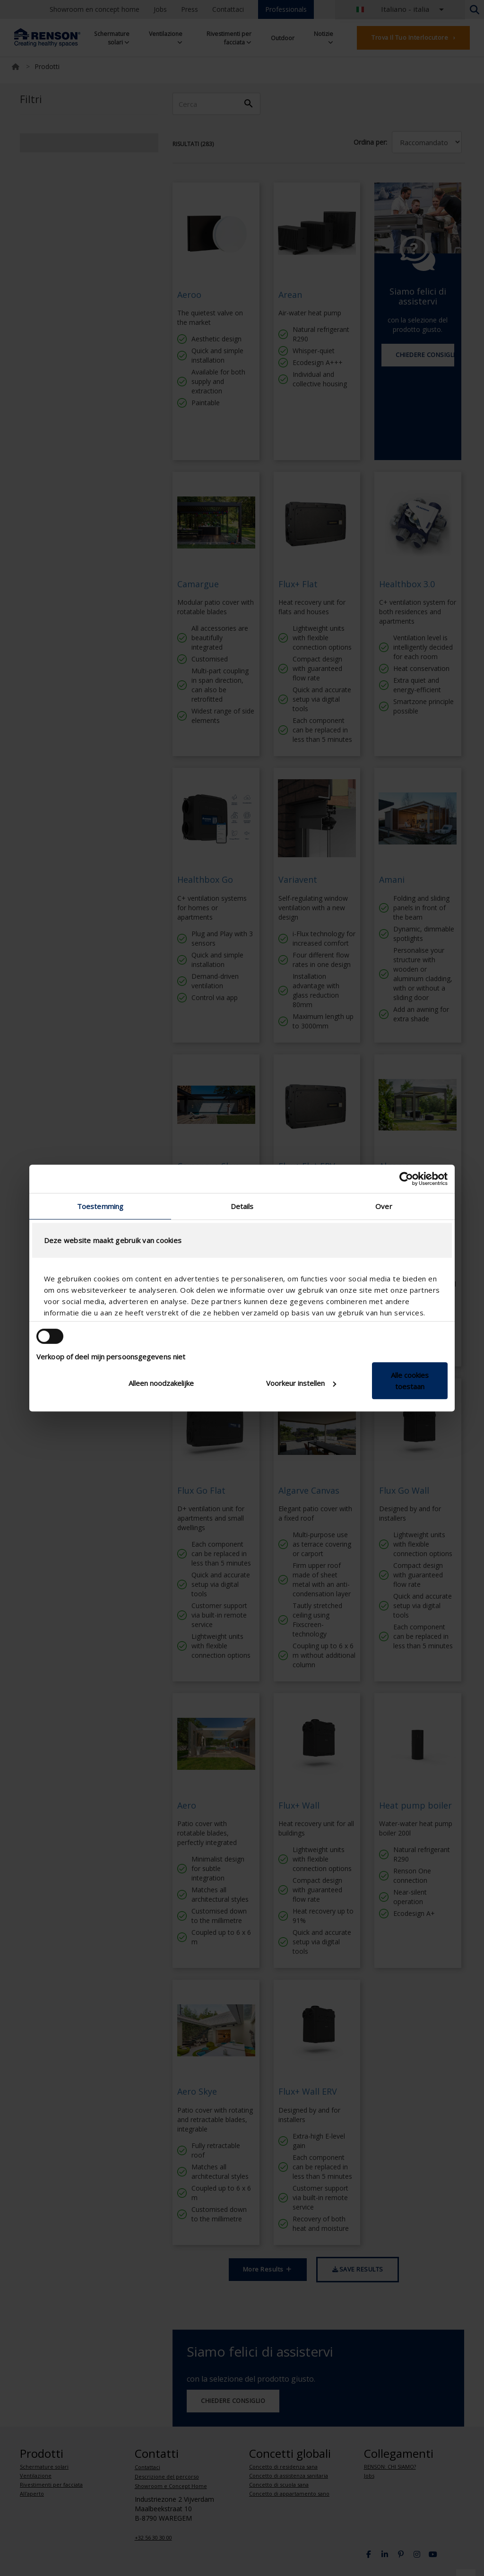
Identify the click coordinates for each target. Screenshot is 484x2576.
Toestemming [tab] (100, 1206)
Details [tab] (242, 1206)
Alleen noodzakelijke (161, 1383)
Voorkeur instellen (301, 1383)
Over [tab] (383, 1206)
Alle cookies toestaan (410, 1380)
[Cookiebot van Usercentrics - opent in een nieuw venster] (406, 1179)
